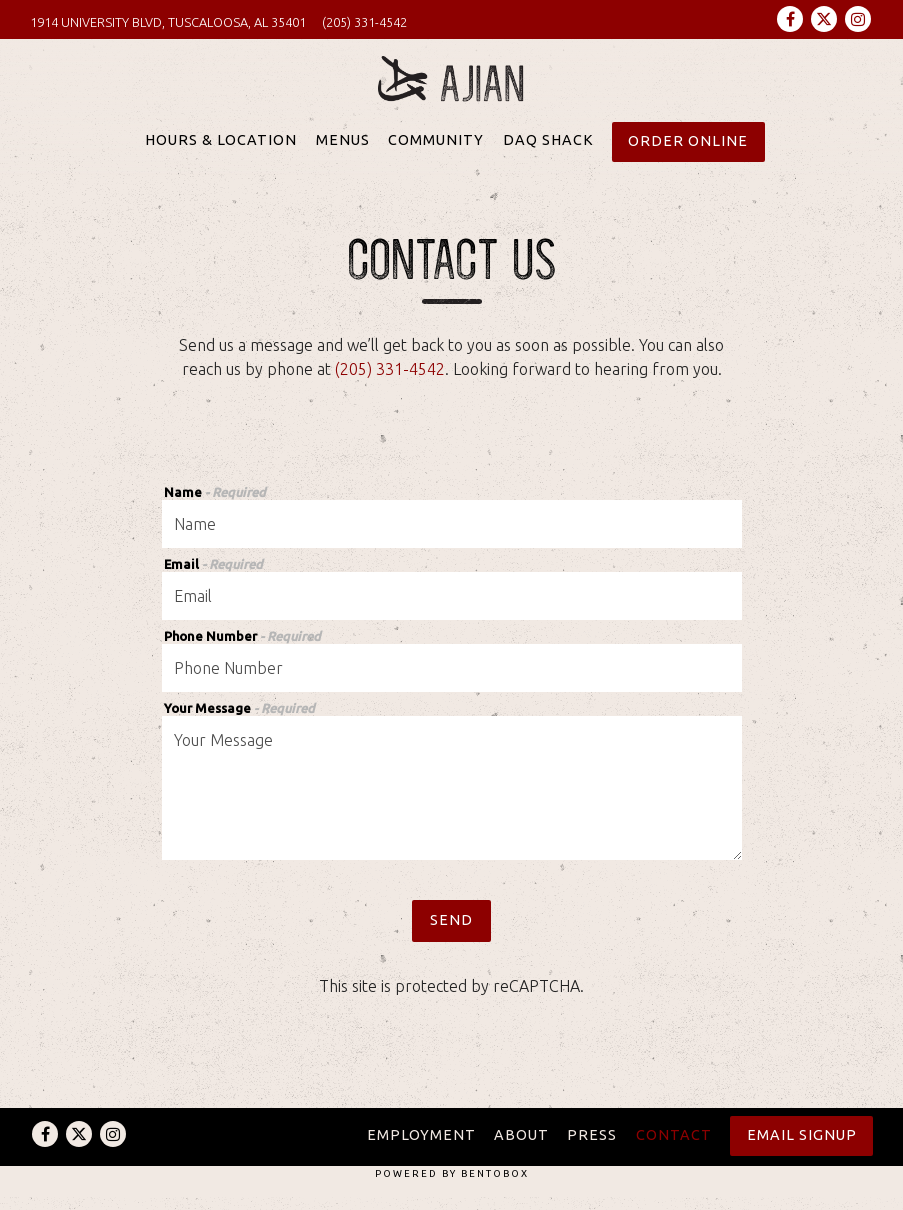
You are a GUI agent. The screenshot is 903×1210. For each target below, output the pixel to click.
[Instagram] (858, 19)
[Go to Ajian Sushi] (168, 22)
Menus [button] (343, 155)
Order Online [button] (688, 155)
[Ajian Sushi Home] (452, 87)
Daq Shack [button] (548, 155)
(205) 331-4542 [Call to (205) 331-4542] (364, 22)
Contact (674, 1135)
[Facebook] (790, 19)
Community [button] (436, 155)
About (521, 1135)
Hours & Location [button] (221, 155)
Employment (421, 1135)
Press (592, 1135)
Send (451, 934)
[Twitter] (824, 19)
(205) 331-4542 (390, 383)
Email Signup (802, 1135)
